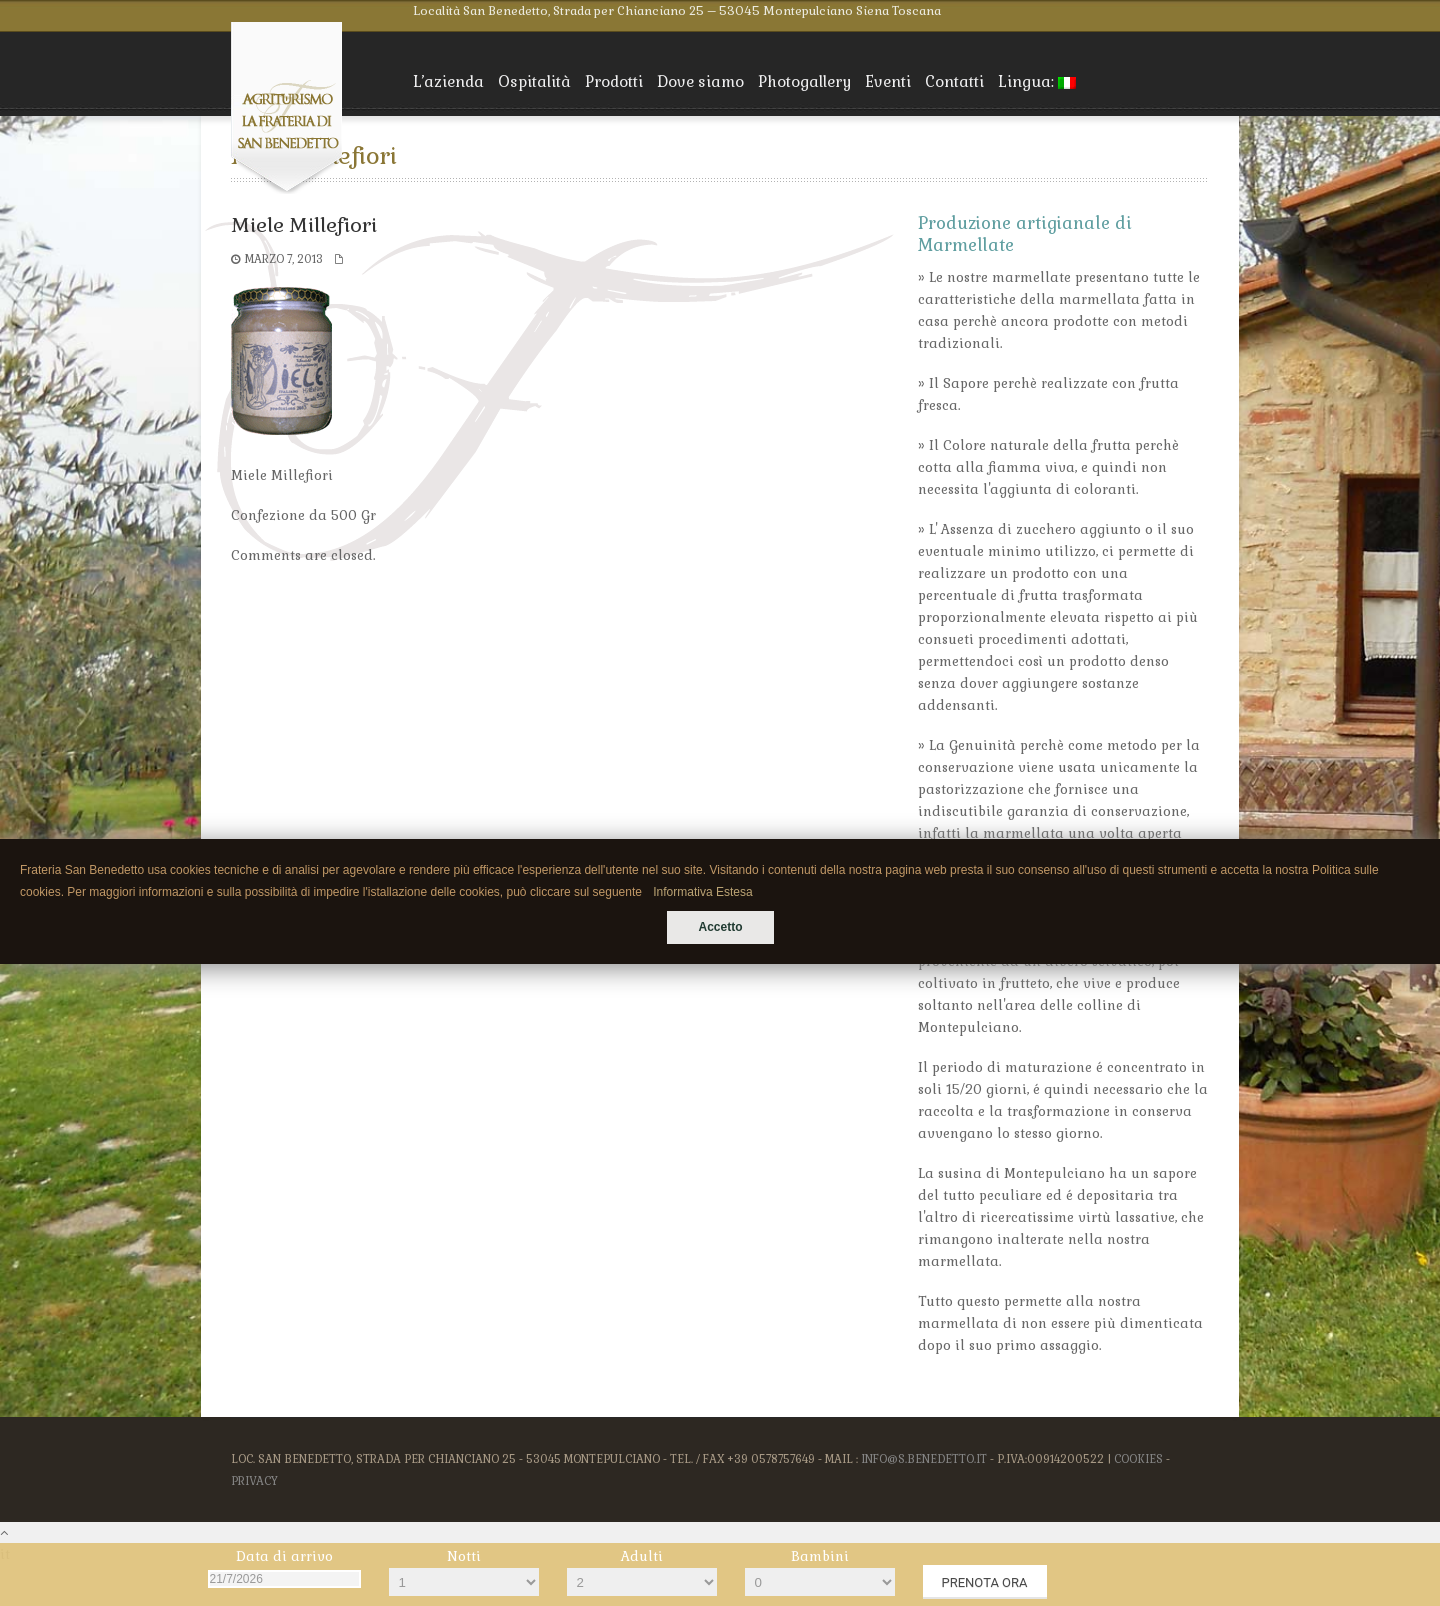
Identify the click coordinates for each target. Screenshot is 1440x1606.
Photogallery (804, 81)
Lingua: (1037, 81)
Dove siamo (700, 81)
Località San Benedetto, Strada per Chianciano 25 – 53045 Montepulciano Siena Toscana (677, 11)
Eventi (888, 81)
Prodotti (614, 81)
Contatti (954, 81)
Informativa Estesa (702, 892)
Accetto (720, 927)
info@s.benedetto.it (924, 1459)
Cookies (1138, 1459)
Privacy (254, 1481)
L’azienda (448, 81)
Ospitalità (534, 81)
